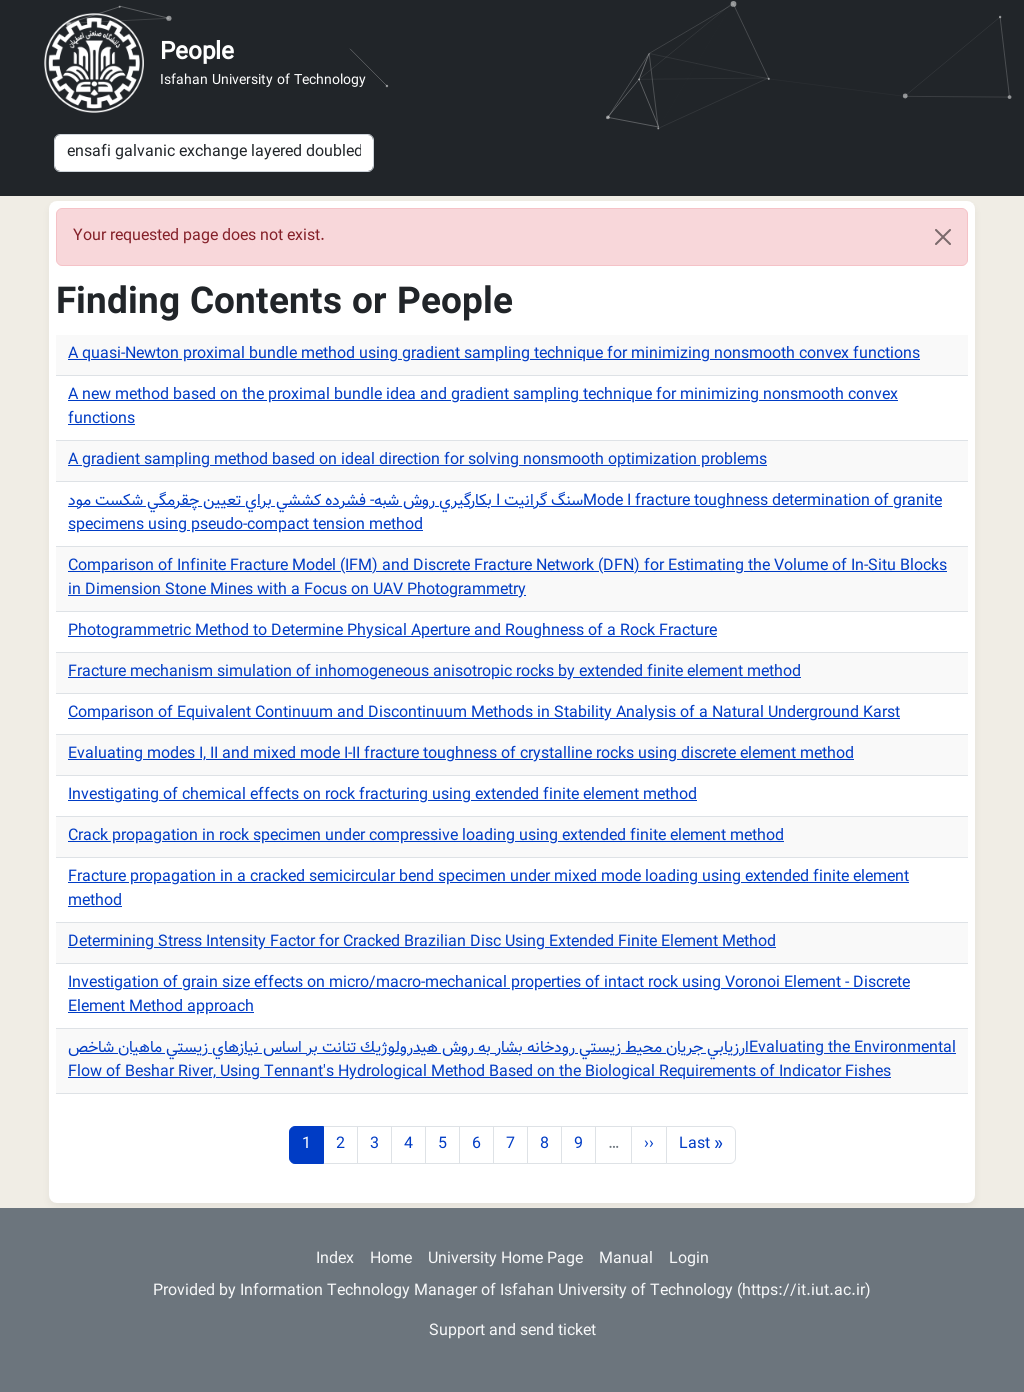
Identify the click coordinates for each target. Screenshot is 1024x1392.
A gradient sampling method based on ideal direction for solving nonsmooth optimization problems (417, 460)
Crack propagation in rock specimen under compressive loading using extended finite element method (426, 836)
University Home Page (505, 1259)
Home (391, 1259)
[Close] (943, 237)
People (197, 53)
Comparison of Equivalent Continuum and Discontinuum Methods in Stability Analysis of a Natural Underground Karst (484, 713)
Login (689, 1259)
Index (335, 1259)
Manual (626, 1259)
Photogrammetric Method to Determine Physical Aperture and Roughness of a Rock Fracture (392, 631)
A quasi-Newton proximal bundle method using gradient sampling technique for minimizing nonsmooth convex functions (494, 354)
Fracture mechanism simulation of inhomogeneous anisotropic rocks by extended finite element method (434, 672)
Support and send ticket (512, 1331)
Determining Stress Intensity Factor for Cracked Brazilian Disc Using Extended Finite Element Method (422, 942)
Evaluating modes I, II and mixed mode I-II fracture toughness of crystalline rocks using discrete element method (461, 754)
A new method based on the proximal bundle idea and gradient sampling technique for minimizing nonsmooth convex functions (483, 407)
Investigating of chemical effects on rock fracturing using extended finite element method (382, 795)
